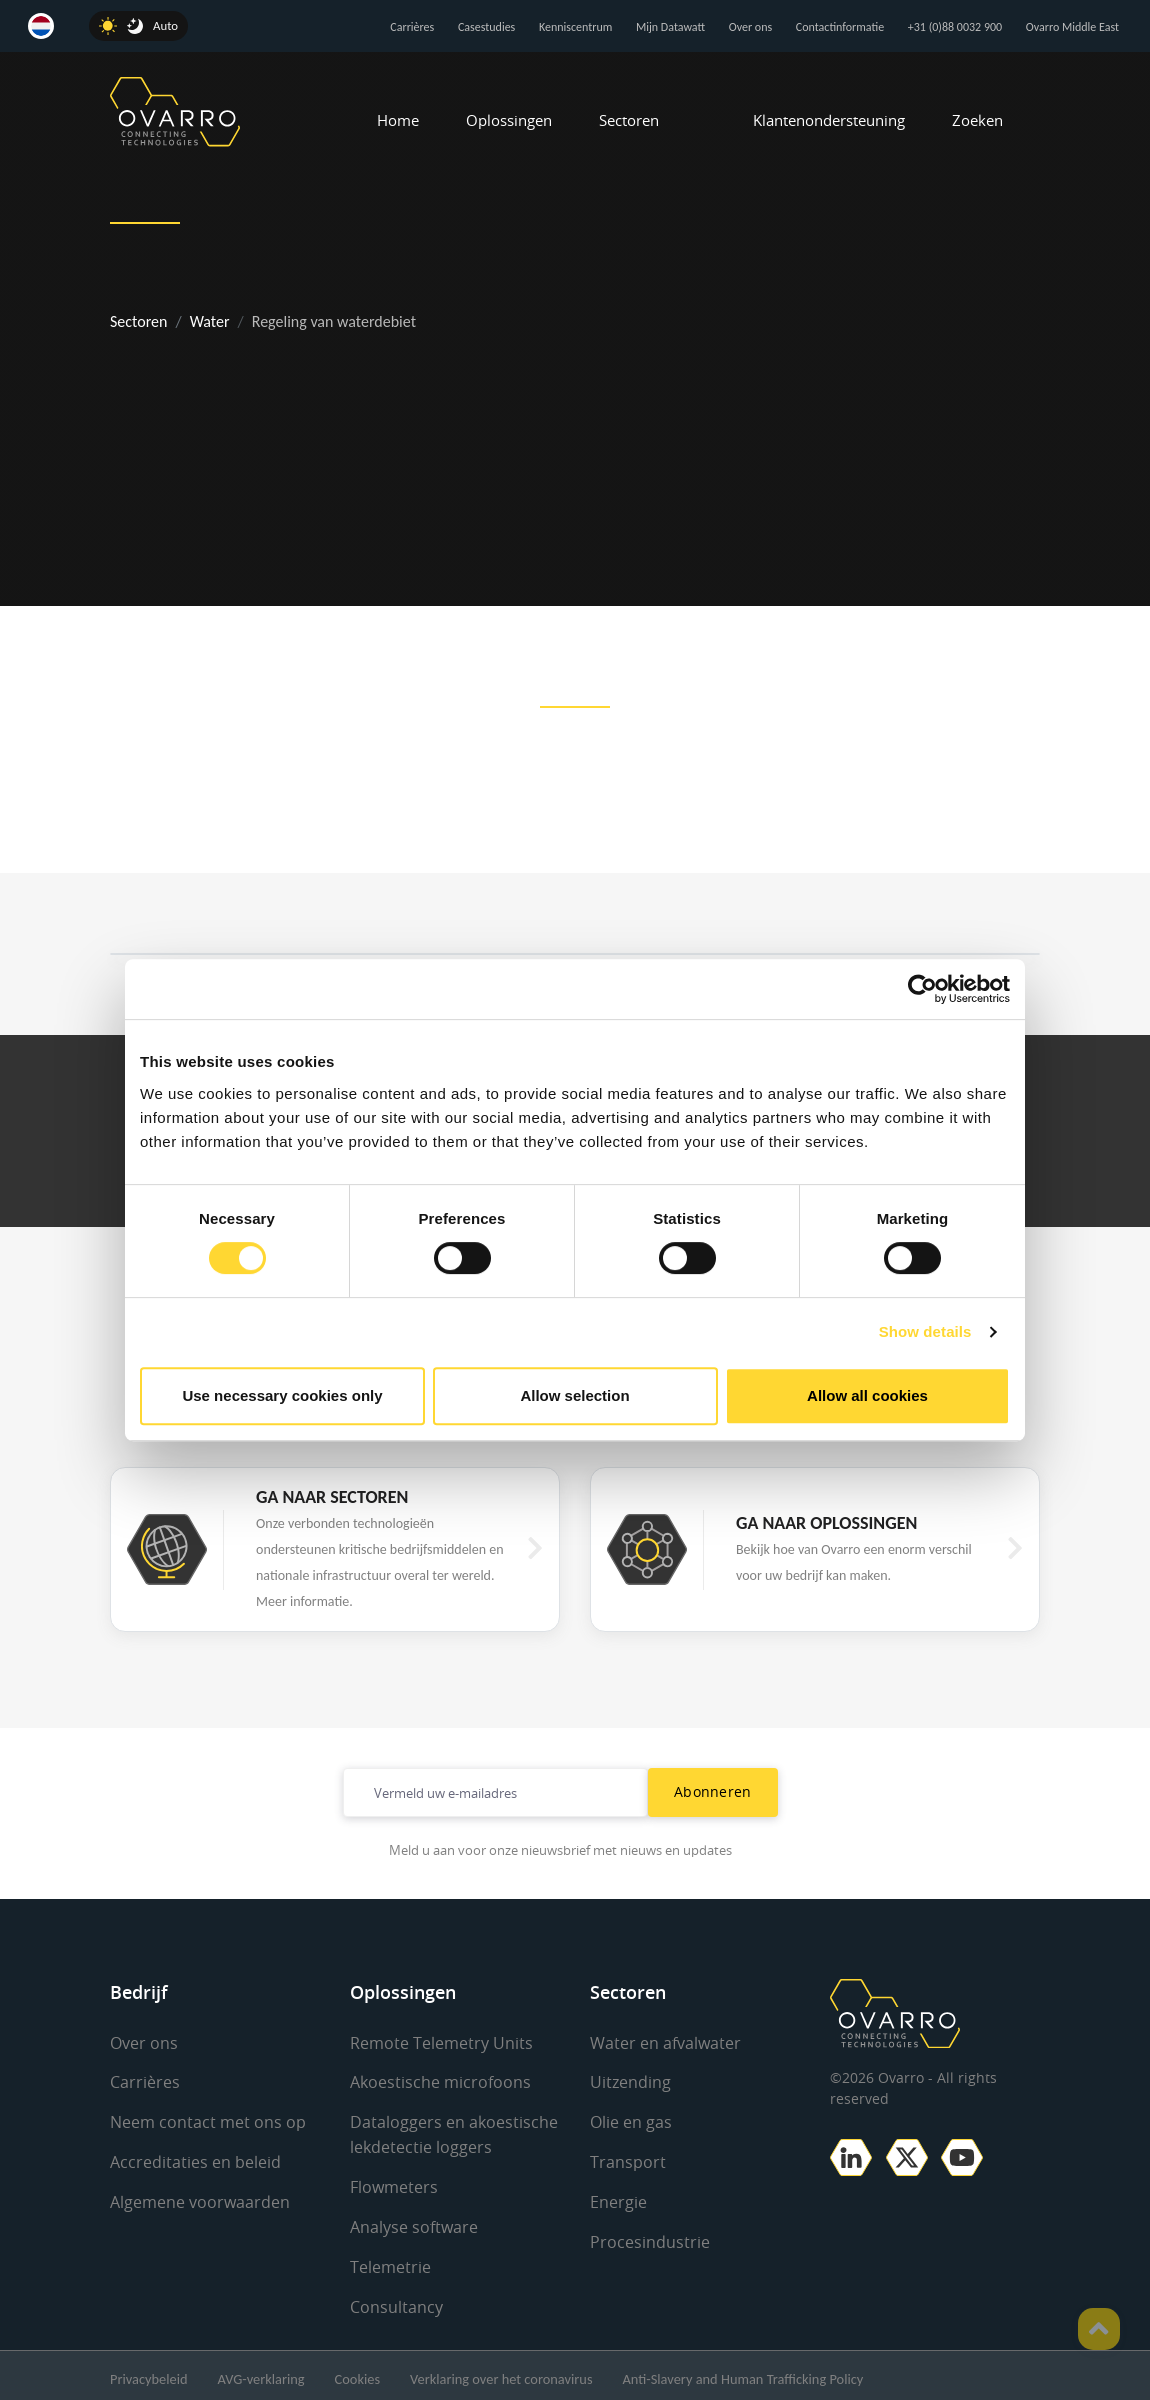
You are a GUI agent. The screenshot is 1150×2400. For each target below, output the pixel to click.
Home (398, 120)
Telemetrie (390, 2262)
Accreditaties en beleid (195, 2160)
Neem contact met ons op (208, 2121)
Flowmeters (394, 2184)
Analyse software (414, 2223)
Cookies (357, 2372)
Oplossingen (509, 120)
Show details (925, 1331)
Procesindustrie (650, 2238)
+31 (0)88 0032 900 (955, 27)
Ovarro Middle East (1072, 27)
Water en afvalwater (665, 2043)
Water (210, 321)
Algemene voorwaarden (200, 2199)
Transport (628, 2160)
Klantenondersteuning (829, 120)
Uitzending (630, 2082)
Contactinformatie (840, 27)
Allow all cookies (867, 1395)
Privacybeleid (149, 2372)
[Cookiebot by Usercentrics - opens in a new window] (922, 989)
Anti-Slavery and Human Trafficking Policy (743, 2372)
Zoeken (977, 120)
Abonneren (713, 1791)
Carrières (412, 27)
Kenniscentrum (575, 27)
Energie (618, 2199)
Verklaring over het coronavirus (501, 2372)
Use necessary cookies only (282, 1395)
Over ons (750, 27)
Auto (165, 25)
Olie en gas (631, 2121)
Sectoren (629, 120)
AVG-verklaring (261, 2372)
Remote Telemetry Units (441, 2043)
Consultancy (396, 2301)
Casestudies (486, 27)
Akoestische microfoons (440, 2082)
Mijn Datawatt (670, 27)
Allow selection (574, 1395)
